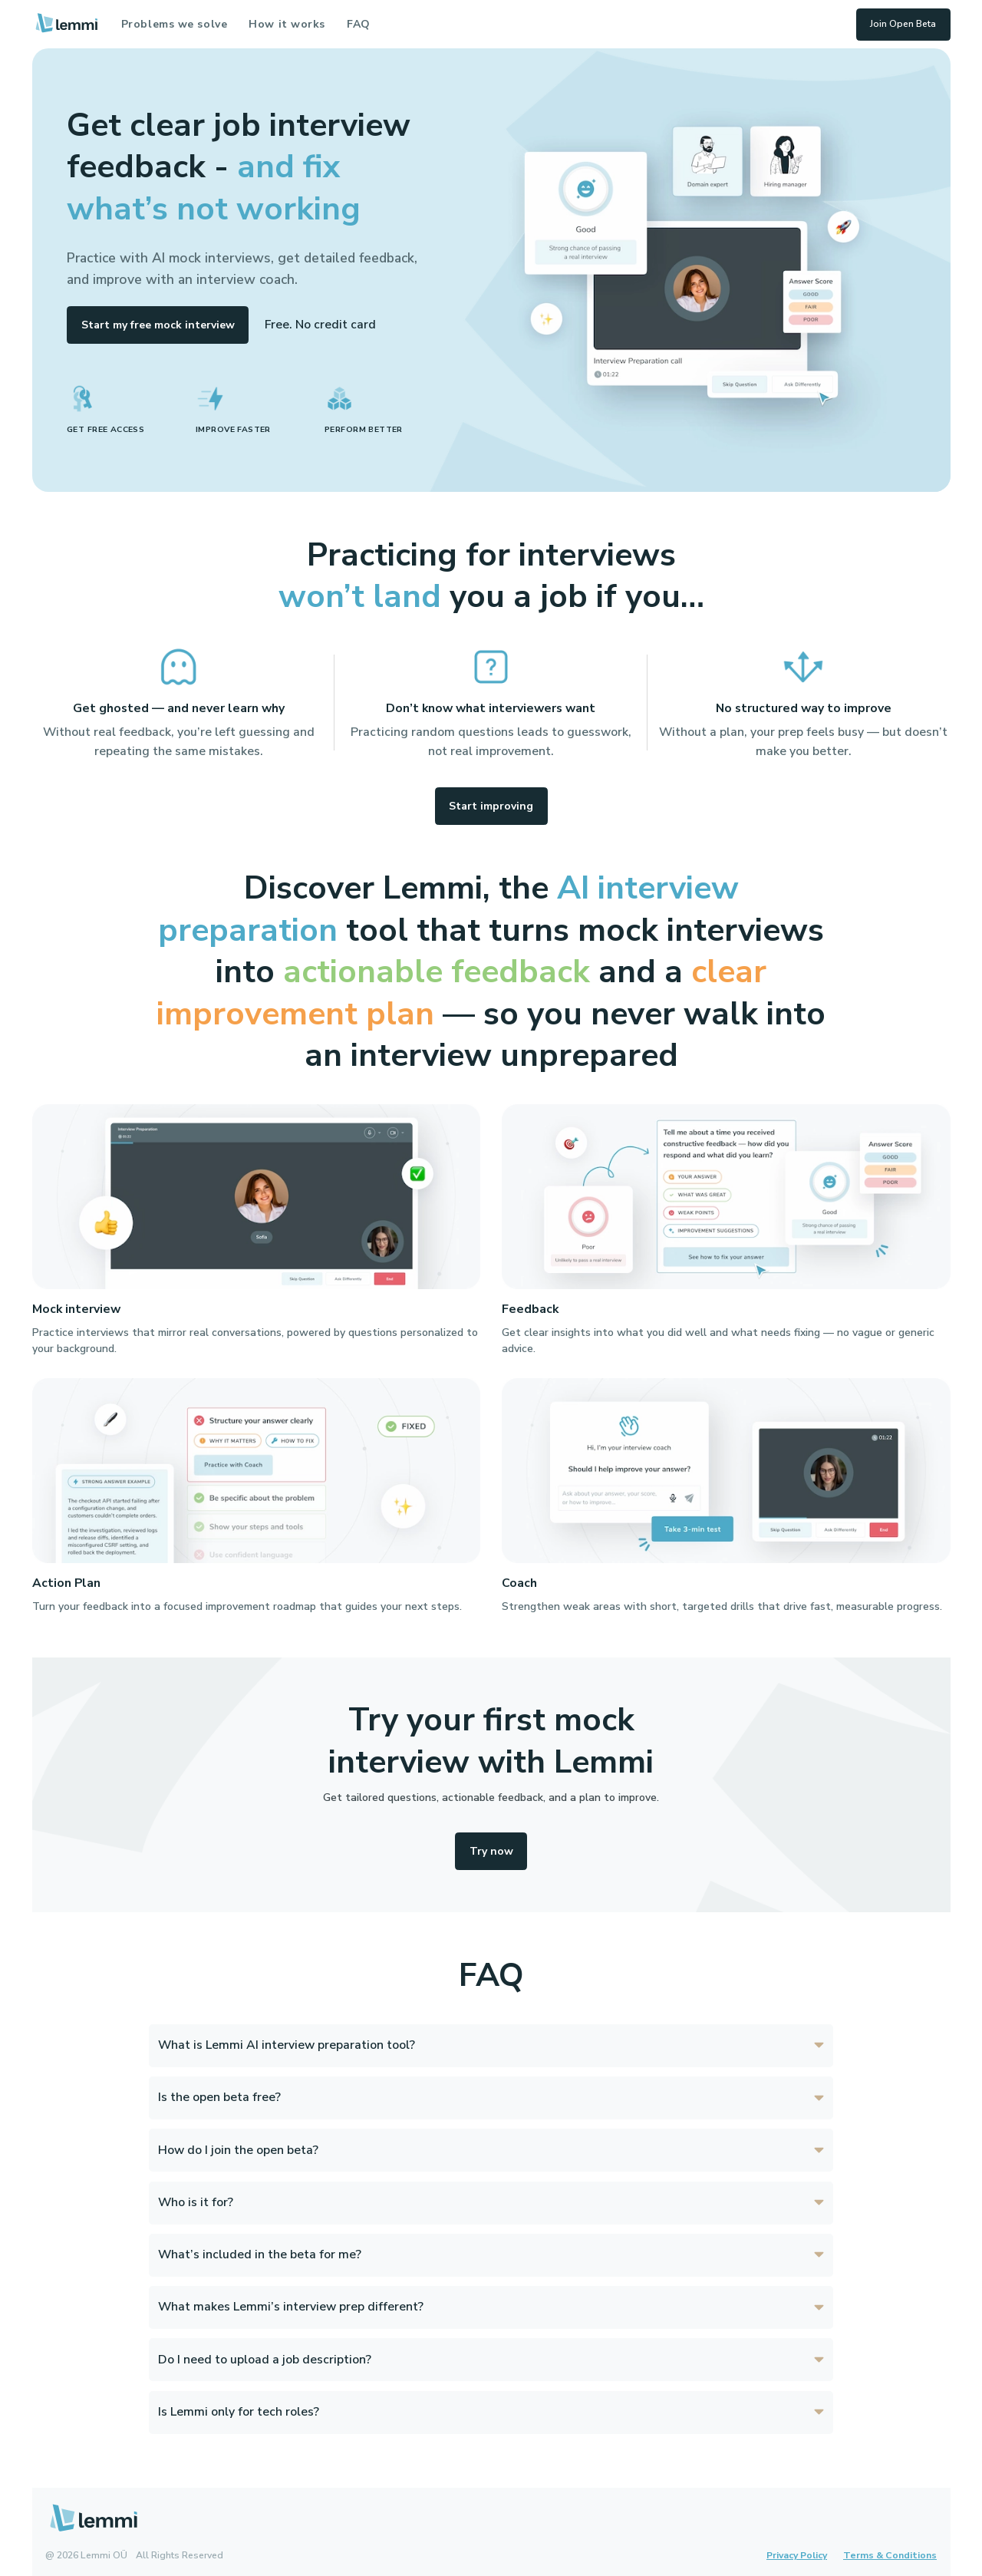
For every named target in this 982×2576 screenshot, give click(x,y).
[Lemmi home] (66, 24)
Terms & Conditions (890, 2555)
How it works (287, 24)
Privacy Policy (796, 2555)
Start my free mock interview (158, 325)
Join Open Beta (903, 24)
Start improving (491, 806)
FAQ (359, 24)
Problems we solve (174, 24)
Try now (491, 1851)
